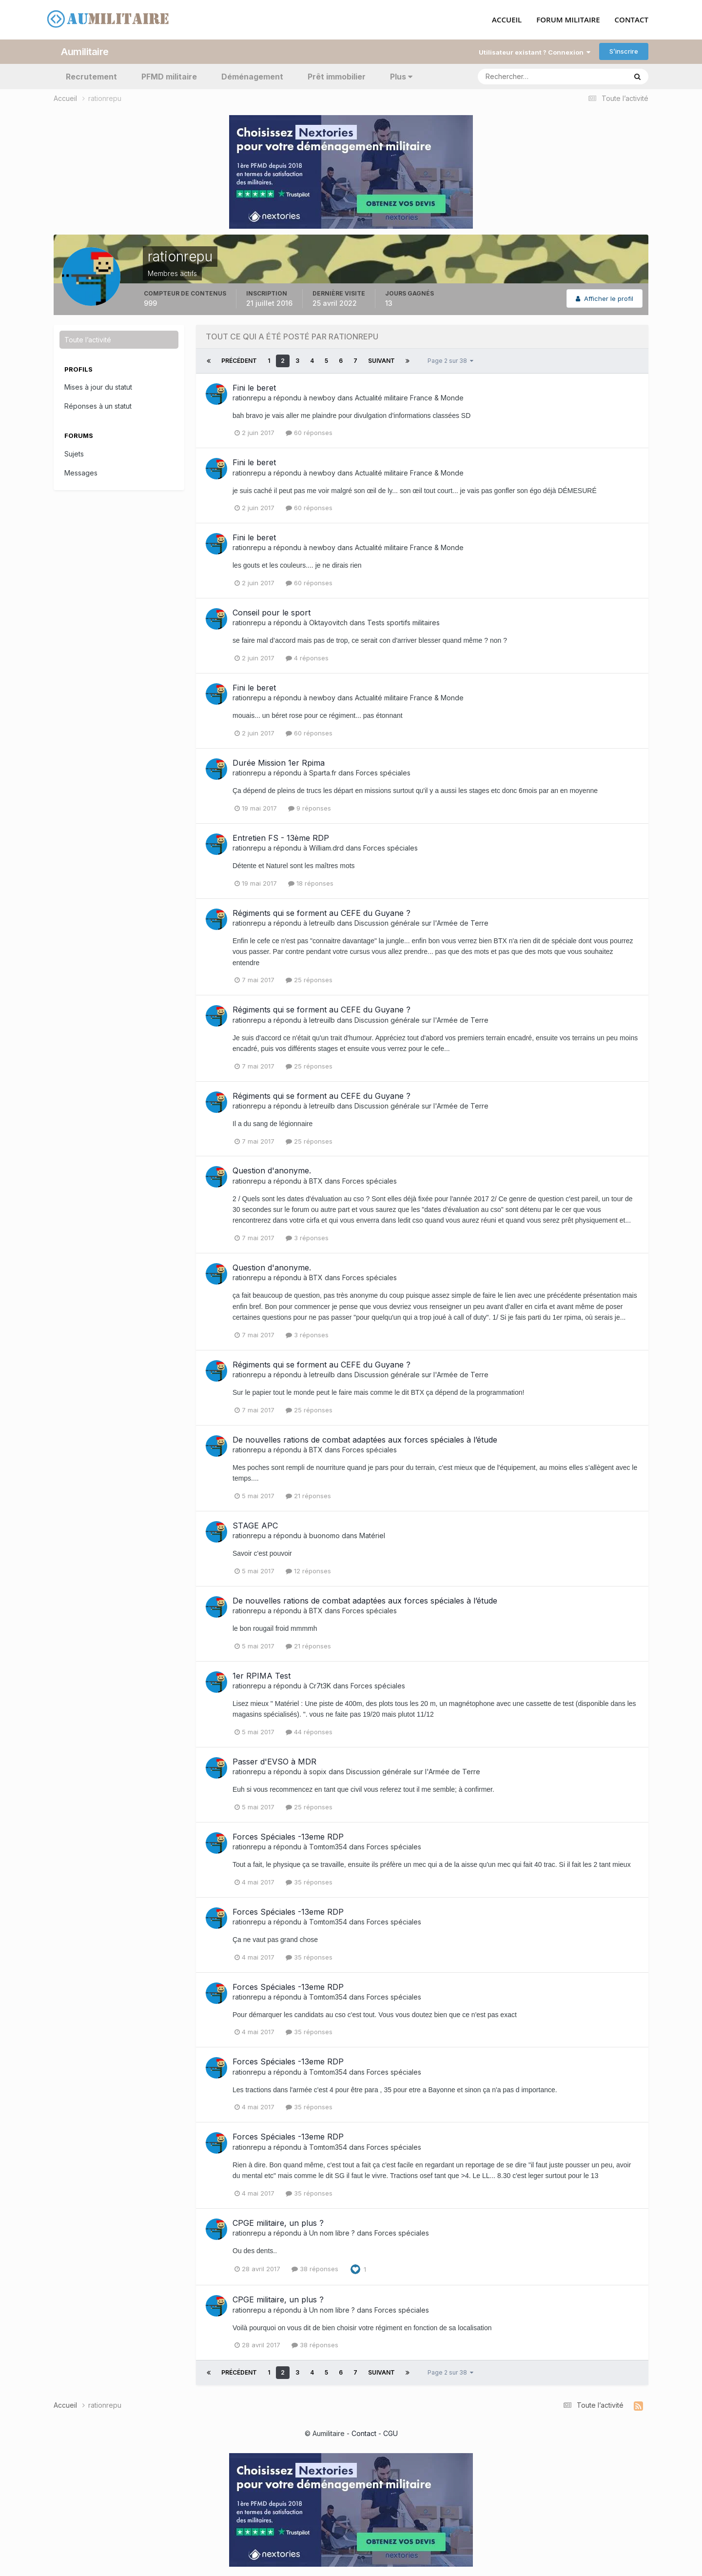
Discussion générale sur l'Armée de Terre (421, 922)
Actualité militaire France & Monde (409, 397)
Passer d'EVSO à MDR (274, 1761)
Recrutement (91, 76)
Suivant (381, 360)
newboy (322, 397)
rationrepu (249, 397)
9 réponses (309, 808)
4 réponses (307, 658)
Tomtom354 (328, 1846)
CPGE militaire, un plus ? (278, 2222)
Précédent (239, 360)
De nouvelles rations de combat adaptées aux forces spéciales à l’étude (365, 1439)
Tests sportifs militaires (403, 622)
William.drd (326, 847)
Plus (401, 76)
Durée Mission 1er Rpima (279, 762)
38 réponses (315, 2269)
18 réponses (310, 883)
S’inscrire (623, 51)
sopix (318, 1771)
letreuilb (322, 922)
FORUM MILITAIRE (568, 20)
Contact (363, 2433)
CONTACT (631, 20)
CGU (390, 2433)
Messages (81, 472)
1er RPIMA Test (262, 1675)
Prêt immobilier (337, 76)
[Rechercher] (512, 76)
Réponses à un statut (98, 406)
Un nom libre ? (332, 2232)
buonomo (324, 1535)
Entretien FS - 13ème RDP (281, 837)
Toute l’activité (87, 339)
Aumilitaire (85, 51)
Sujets (74, 453)
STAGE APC (255, 1525)
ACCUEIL (507, 20)
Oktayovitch (328, 622)
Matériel (372, 1535)
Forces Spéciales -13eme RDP (288, 1836)
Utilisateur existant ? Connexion (534, 52)
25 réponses (309, 980)
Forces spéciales (383, 773)
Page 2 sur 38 (450, 360)
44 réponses (309, 1731)
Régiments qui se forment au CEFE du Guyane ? (321, 912)
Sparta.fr (322, 773)
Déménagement (252, 76)
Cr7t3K (320, 1685)
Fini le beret (254, 387)
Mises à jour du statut (98, 387)
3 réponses (307, 1238)
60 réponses (309, 432)
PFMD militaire (169, 76)
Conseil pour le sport (272, 612)
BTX (316, 1180)
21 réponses (308, 1495)
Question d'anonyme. (272, 1170)
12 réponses (308, 1570)
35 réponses (309, 1881)
